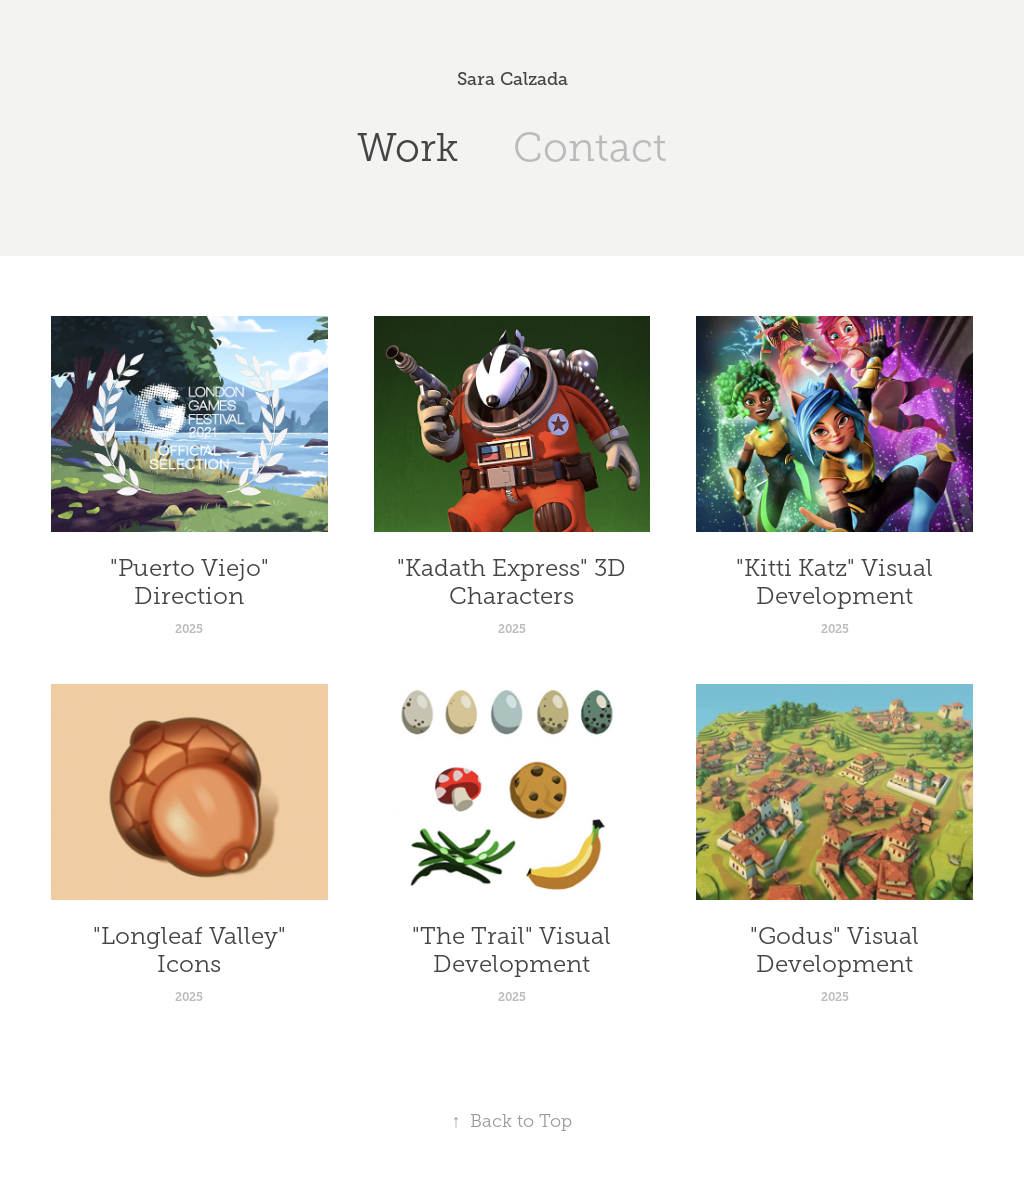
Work (407, 147)
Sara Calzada (512, 79)
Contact (590, 147)
